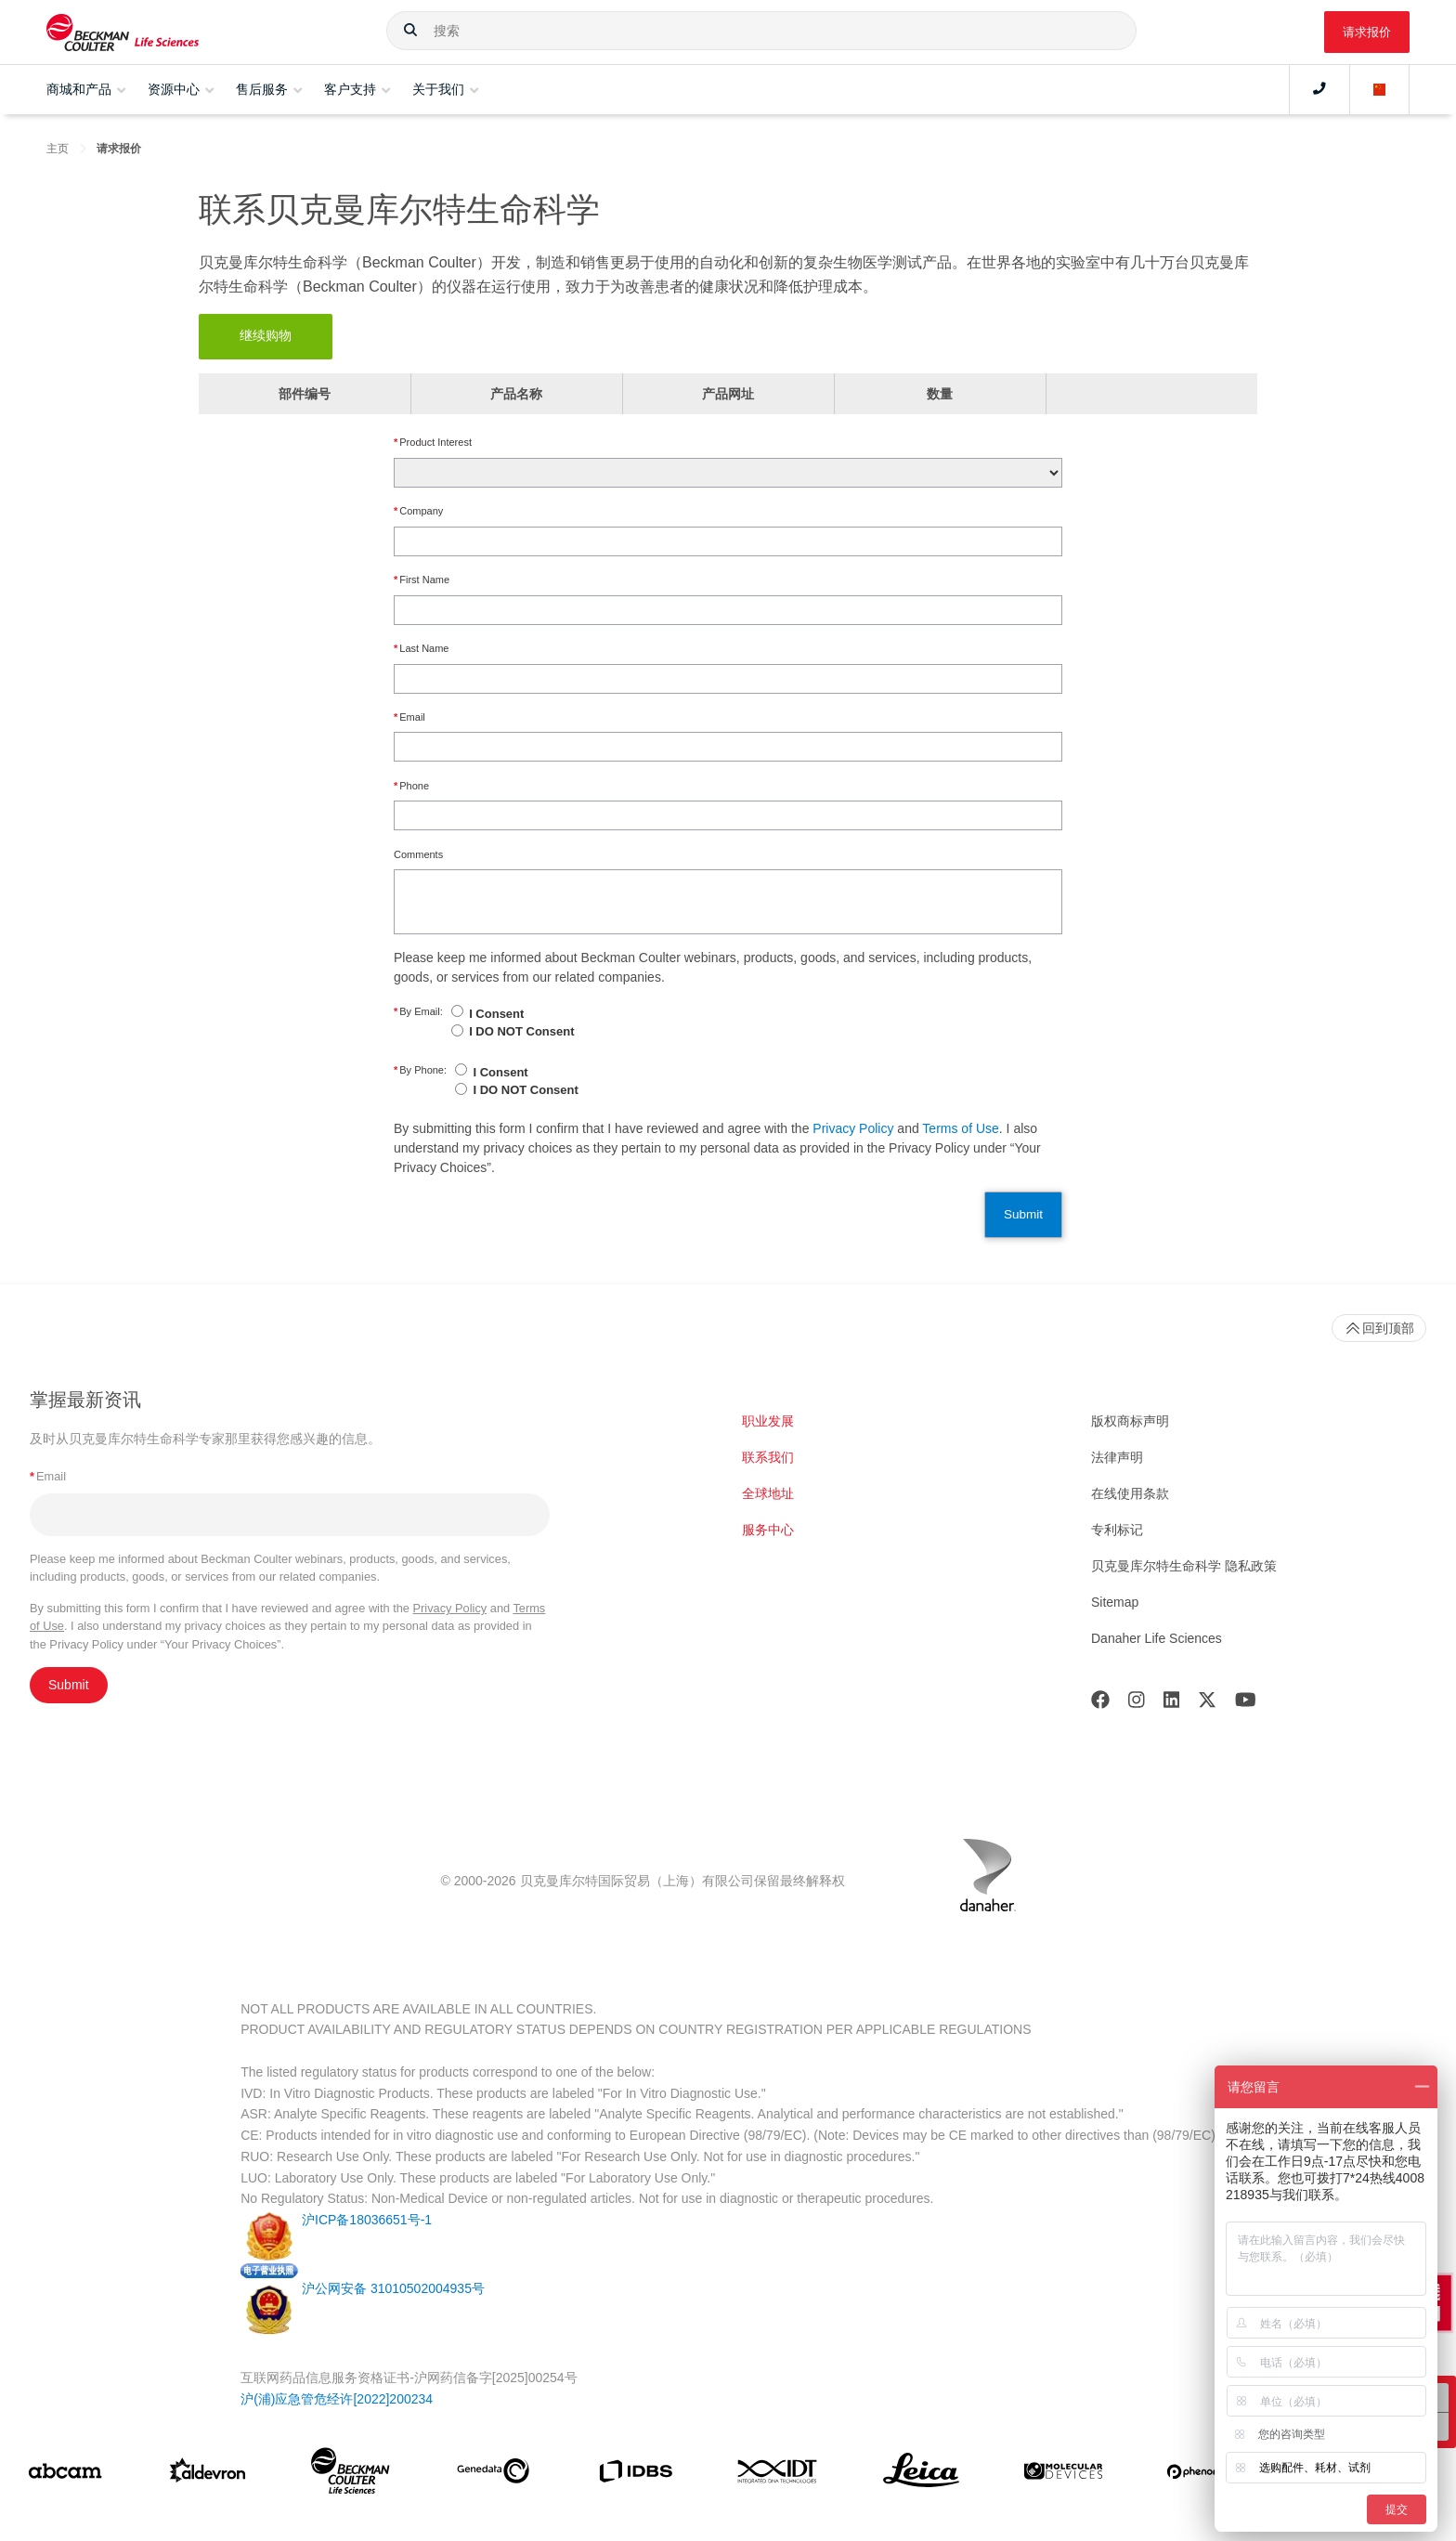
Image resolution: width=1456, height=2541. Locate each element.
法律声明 (1117, 1457)
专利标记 (1117, 1529)
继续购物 (266, 336)
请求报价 (1367, 32)
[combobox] (761, 30)
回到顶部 (1379, 1328)
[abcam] (65, 2474)
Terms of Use (960, 1128)
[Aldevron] (208, 2475)
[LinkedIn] (1172, 1704)
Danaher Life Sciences (1156, 1638)
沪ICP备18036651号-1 (367, 2219)
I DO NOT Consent (521, 1031)
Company (418, 511)
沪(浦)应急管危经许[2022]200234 (336, 2398)
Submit (1023, 1214)
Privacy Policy (852, 1128)
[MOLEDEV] (1063, 2474)
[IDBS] (635, 2475)
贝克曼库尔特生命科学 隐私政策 (1184, 1565)
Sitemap (1114, 1602)
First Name (421, 580)
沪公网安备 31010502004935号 (393, 2288)
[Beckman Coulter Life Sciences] (350, 2474)
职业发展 (768, 1421)
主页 (57, 148)
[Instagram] (1136, 1704)
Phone (411, 786)
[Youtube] (1245, 1704)
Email (409, 717)
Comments (418, 854)
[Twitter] (1207, 1704)
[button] (410, 30)
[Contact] (1319, 89)
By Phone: (420, 1070)
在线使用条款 (1130, 1493)
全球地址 (768, 1493)
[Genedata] (493, 2474)
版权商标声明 (1130, 1421)
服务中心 (768, 1529)
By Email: (418, 1012)
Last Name (421, 649)
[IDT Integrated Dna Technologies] (778, 2475)
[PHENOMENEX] (1206, 2475)
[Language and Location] (1380, 89)
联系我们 (768, 1457)
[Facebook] (1100, 1704)
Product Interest (433, 442)
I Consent (496, 1014)
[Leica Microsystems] (921, 2475)
